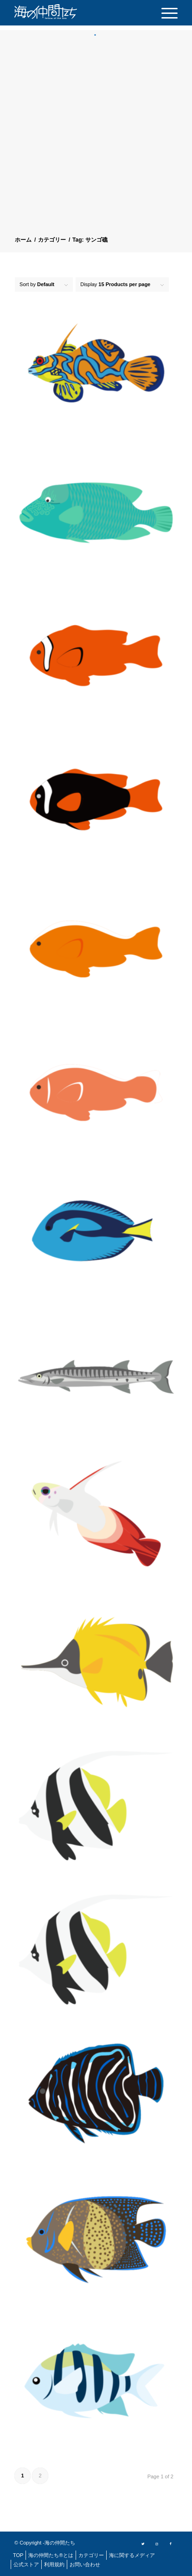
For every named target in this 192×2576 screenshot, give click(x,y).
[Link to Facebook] (171, 2543)
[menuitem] (165, 12)
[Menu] (165, 12)
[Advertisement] (96, 137)
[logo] (60, 11)
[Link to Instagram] (157, 2543)
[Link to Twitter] (143, 2543)
